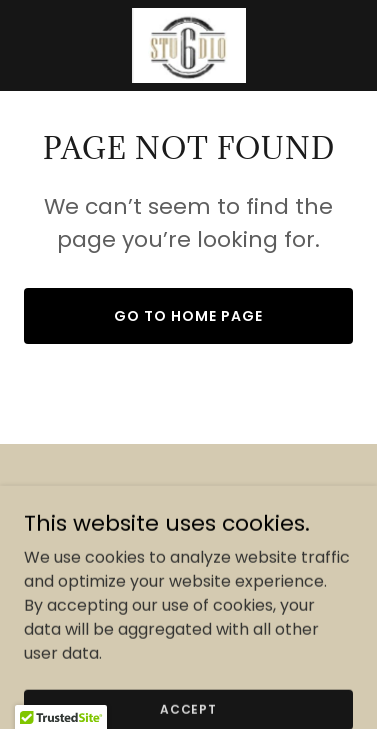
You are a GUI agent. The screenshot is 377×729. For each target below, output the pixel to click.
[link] (188, 45)
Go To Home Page (188, 316)
